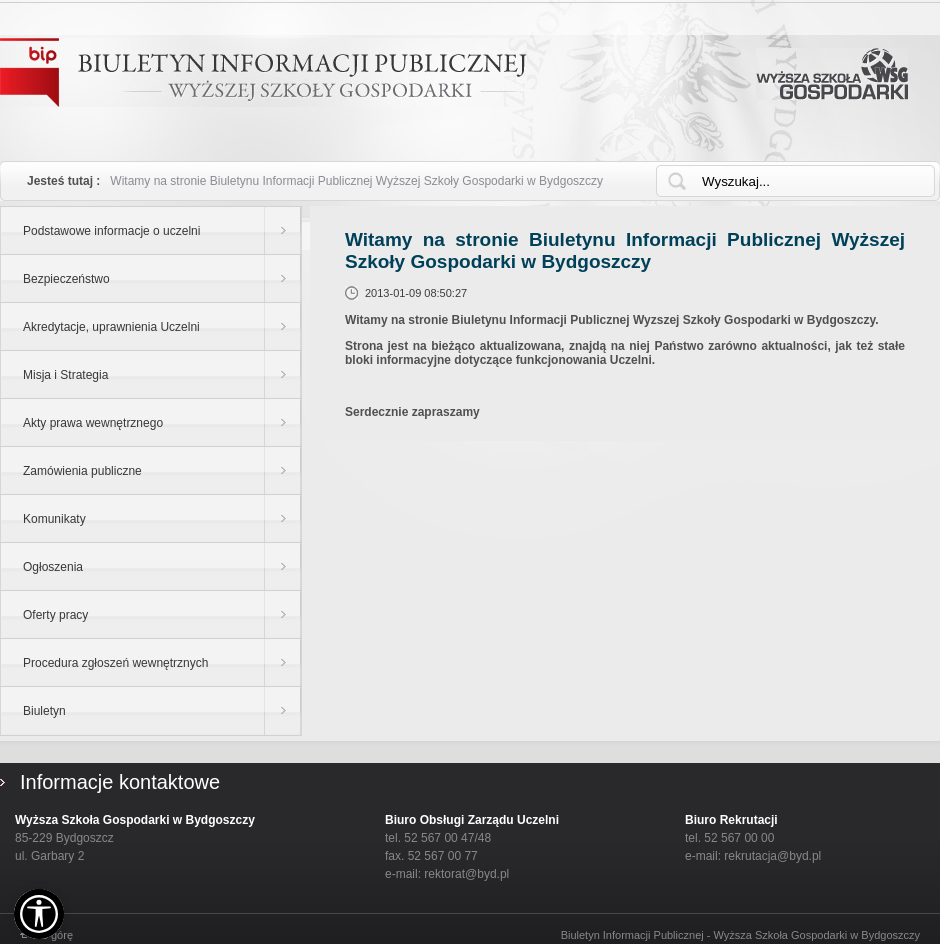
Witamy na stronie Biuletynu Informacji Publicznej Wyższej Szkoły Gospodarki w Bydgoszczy (356, 181)
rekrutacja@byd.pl (772, 856)
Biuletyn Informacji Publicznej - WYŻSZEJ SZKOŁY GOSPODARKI (263, 72)
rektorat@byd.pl (466, 874)
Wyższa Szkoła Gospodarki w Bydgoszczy (832, 74)
